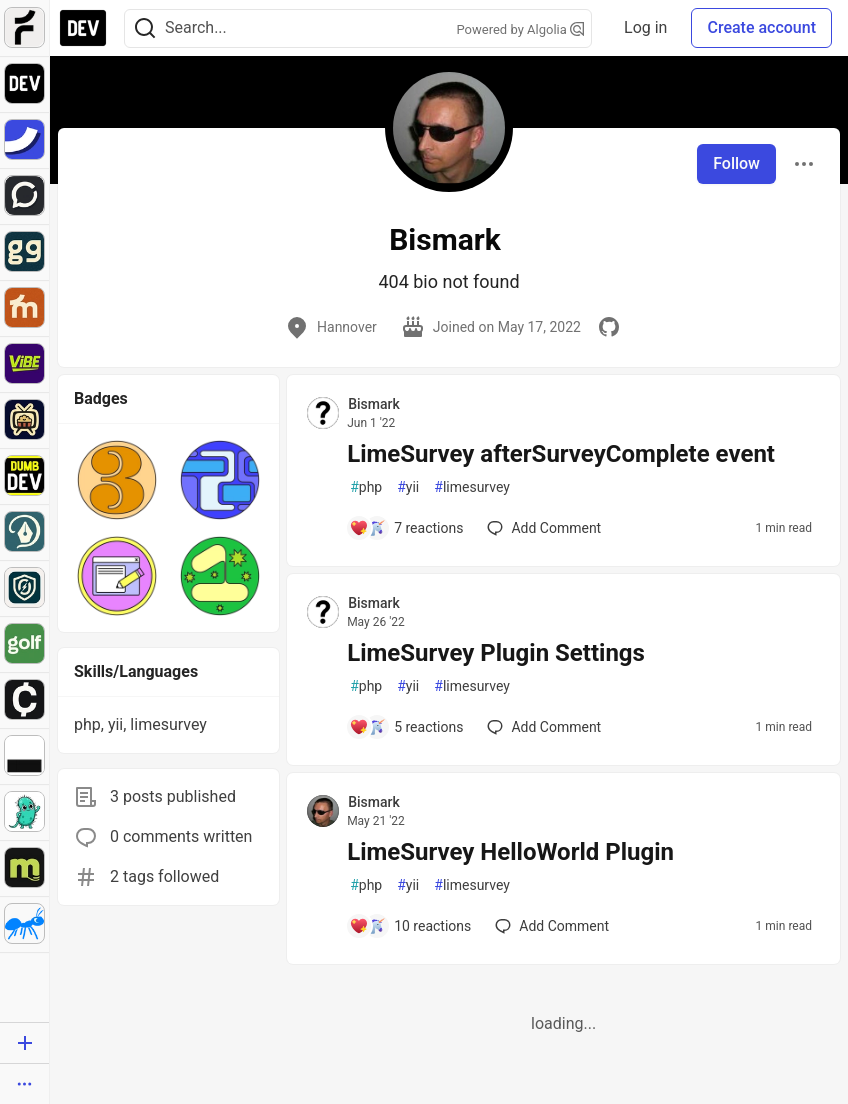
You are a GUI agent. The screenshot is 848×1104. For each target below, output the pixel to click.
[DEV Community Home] (83, 28)
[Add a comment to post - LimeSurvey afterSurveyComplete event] (406, 528)
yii (408, 487)
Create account (761, 27)
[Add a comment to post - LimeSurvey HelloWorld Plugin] (410, 926)
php (366, 487)
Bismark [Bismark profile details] (374, 404)
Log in (645, 27)
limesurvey (472, 487)
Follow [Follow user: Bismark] (736, 163)
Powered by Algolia (521, 29)
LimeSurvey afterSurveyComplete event (561, 454)
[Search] (145, 28)
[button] (117, 480)
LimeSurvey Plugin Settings (496, 653)
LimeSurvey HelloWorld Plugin (510, 852)
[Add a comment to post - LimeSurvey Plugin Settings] (406, 727)
